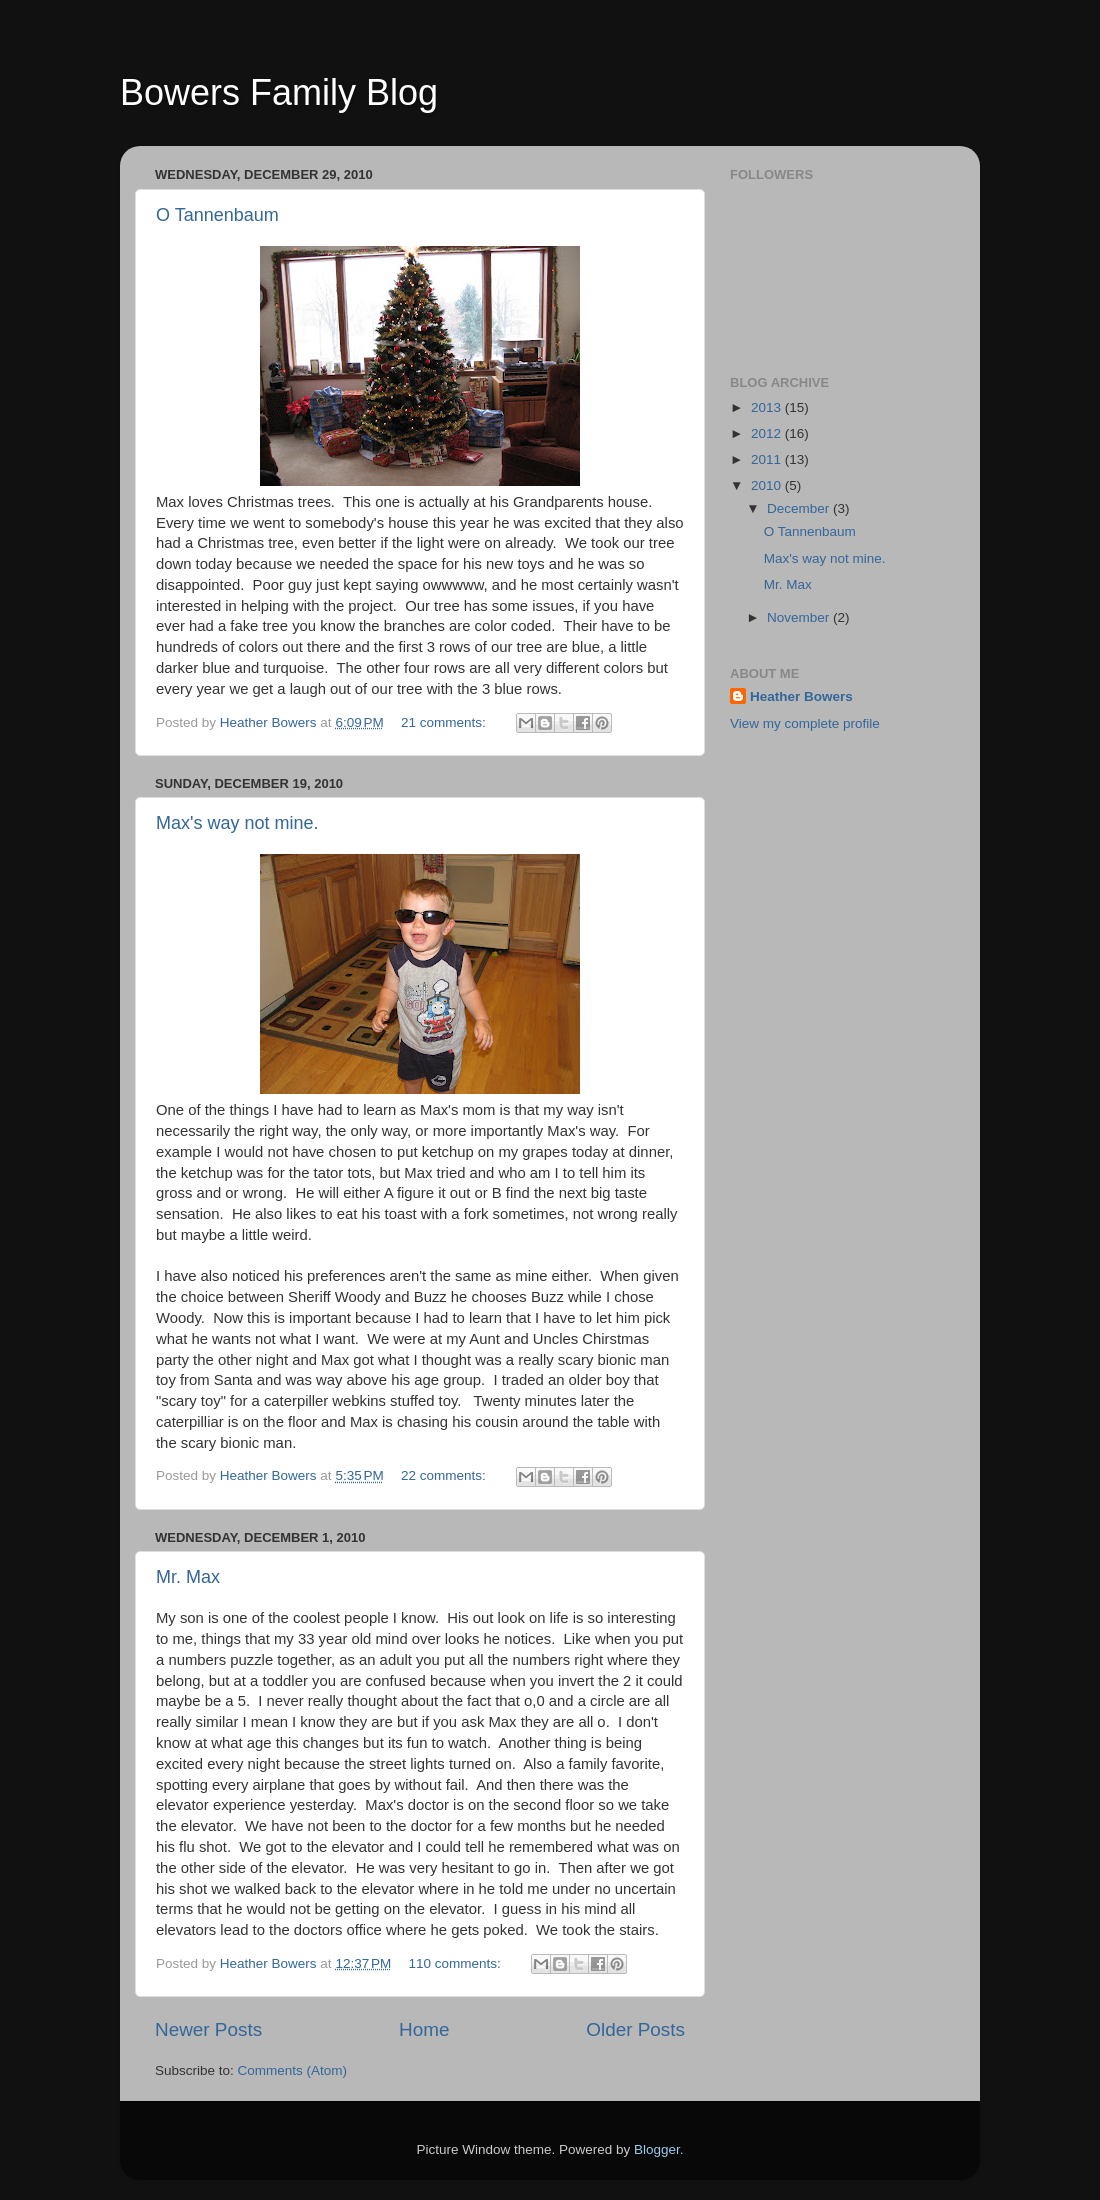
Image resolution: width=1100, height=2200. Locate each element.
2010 (768, 485)
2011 (768, 459)
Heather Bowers (801, 696)
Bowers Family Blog (279, 92)
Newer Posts (208, 2029)
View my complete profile (805, 723)
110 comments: (457, 1963)
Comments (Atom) (293, 2070)
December (800, 508)
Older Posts (635, 2029)
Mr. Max (188, 1577)
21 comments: (445, 722)
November (800, 617)
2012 (768, 433)
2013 (768, 407)
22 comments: (445, 1475)
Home (424, 2029)
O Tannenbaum (217, 215)
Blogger (657, 2149)
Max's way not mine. (237, 823)
